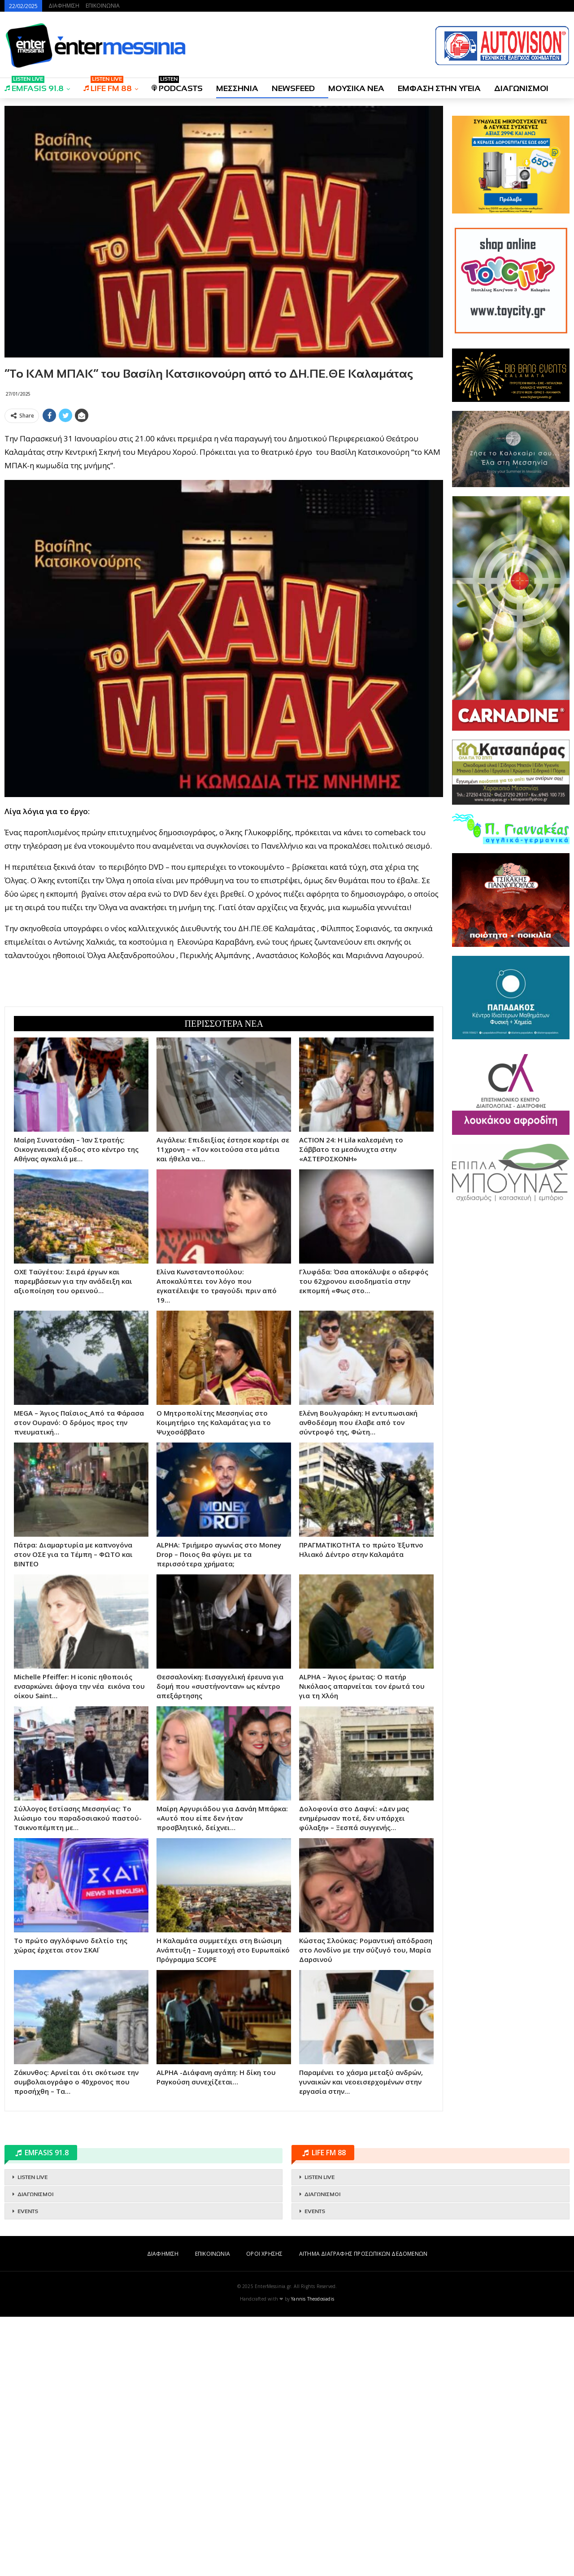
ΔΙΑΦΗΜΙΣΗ (63, 5)
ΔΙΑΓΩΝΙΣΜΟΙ (521, 88)
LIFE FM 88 (107, 85)
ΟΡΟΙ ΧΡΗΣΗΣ (264, 2513)
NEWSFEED (293, 88)
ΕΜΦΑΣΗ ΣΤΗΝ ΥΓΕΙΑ (439, 88)
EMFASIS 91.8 (34, 85)
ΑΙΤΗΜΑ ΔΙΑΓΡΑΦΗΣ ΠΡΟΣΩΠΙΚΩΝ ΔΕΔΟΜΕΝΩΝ (363, 2513)
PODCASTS (177, 85)
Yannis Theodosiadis (312, 2558)
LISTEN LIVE (32, 2436)
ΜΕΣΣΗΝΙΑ (237, 88)
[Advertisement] (223, 489)
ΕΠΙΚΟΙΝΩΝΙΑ (103, 5)
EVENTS (27, 2470)
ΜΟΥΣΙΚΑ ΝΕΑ (356, 88)
